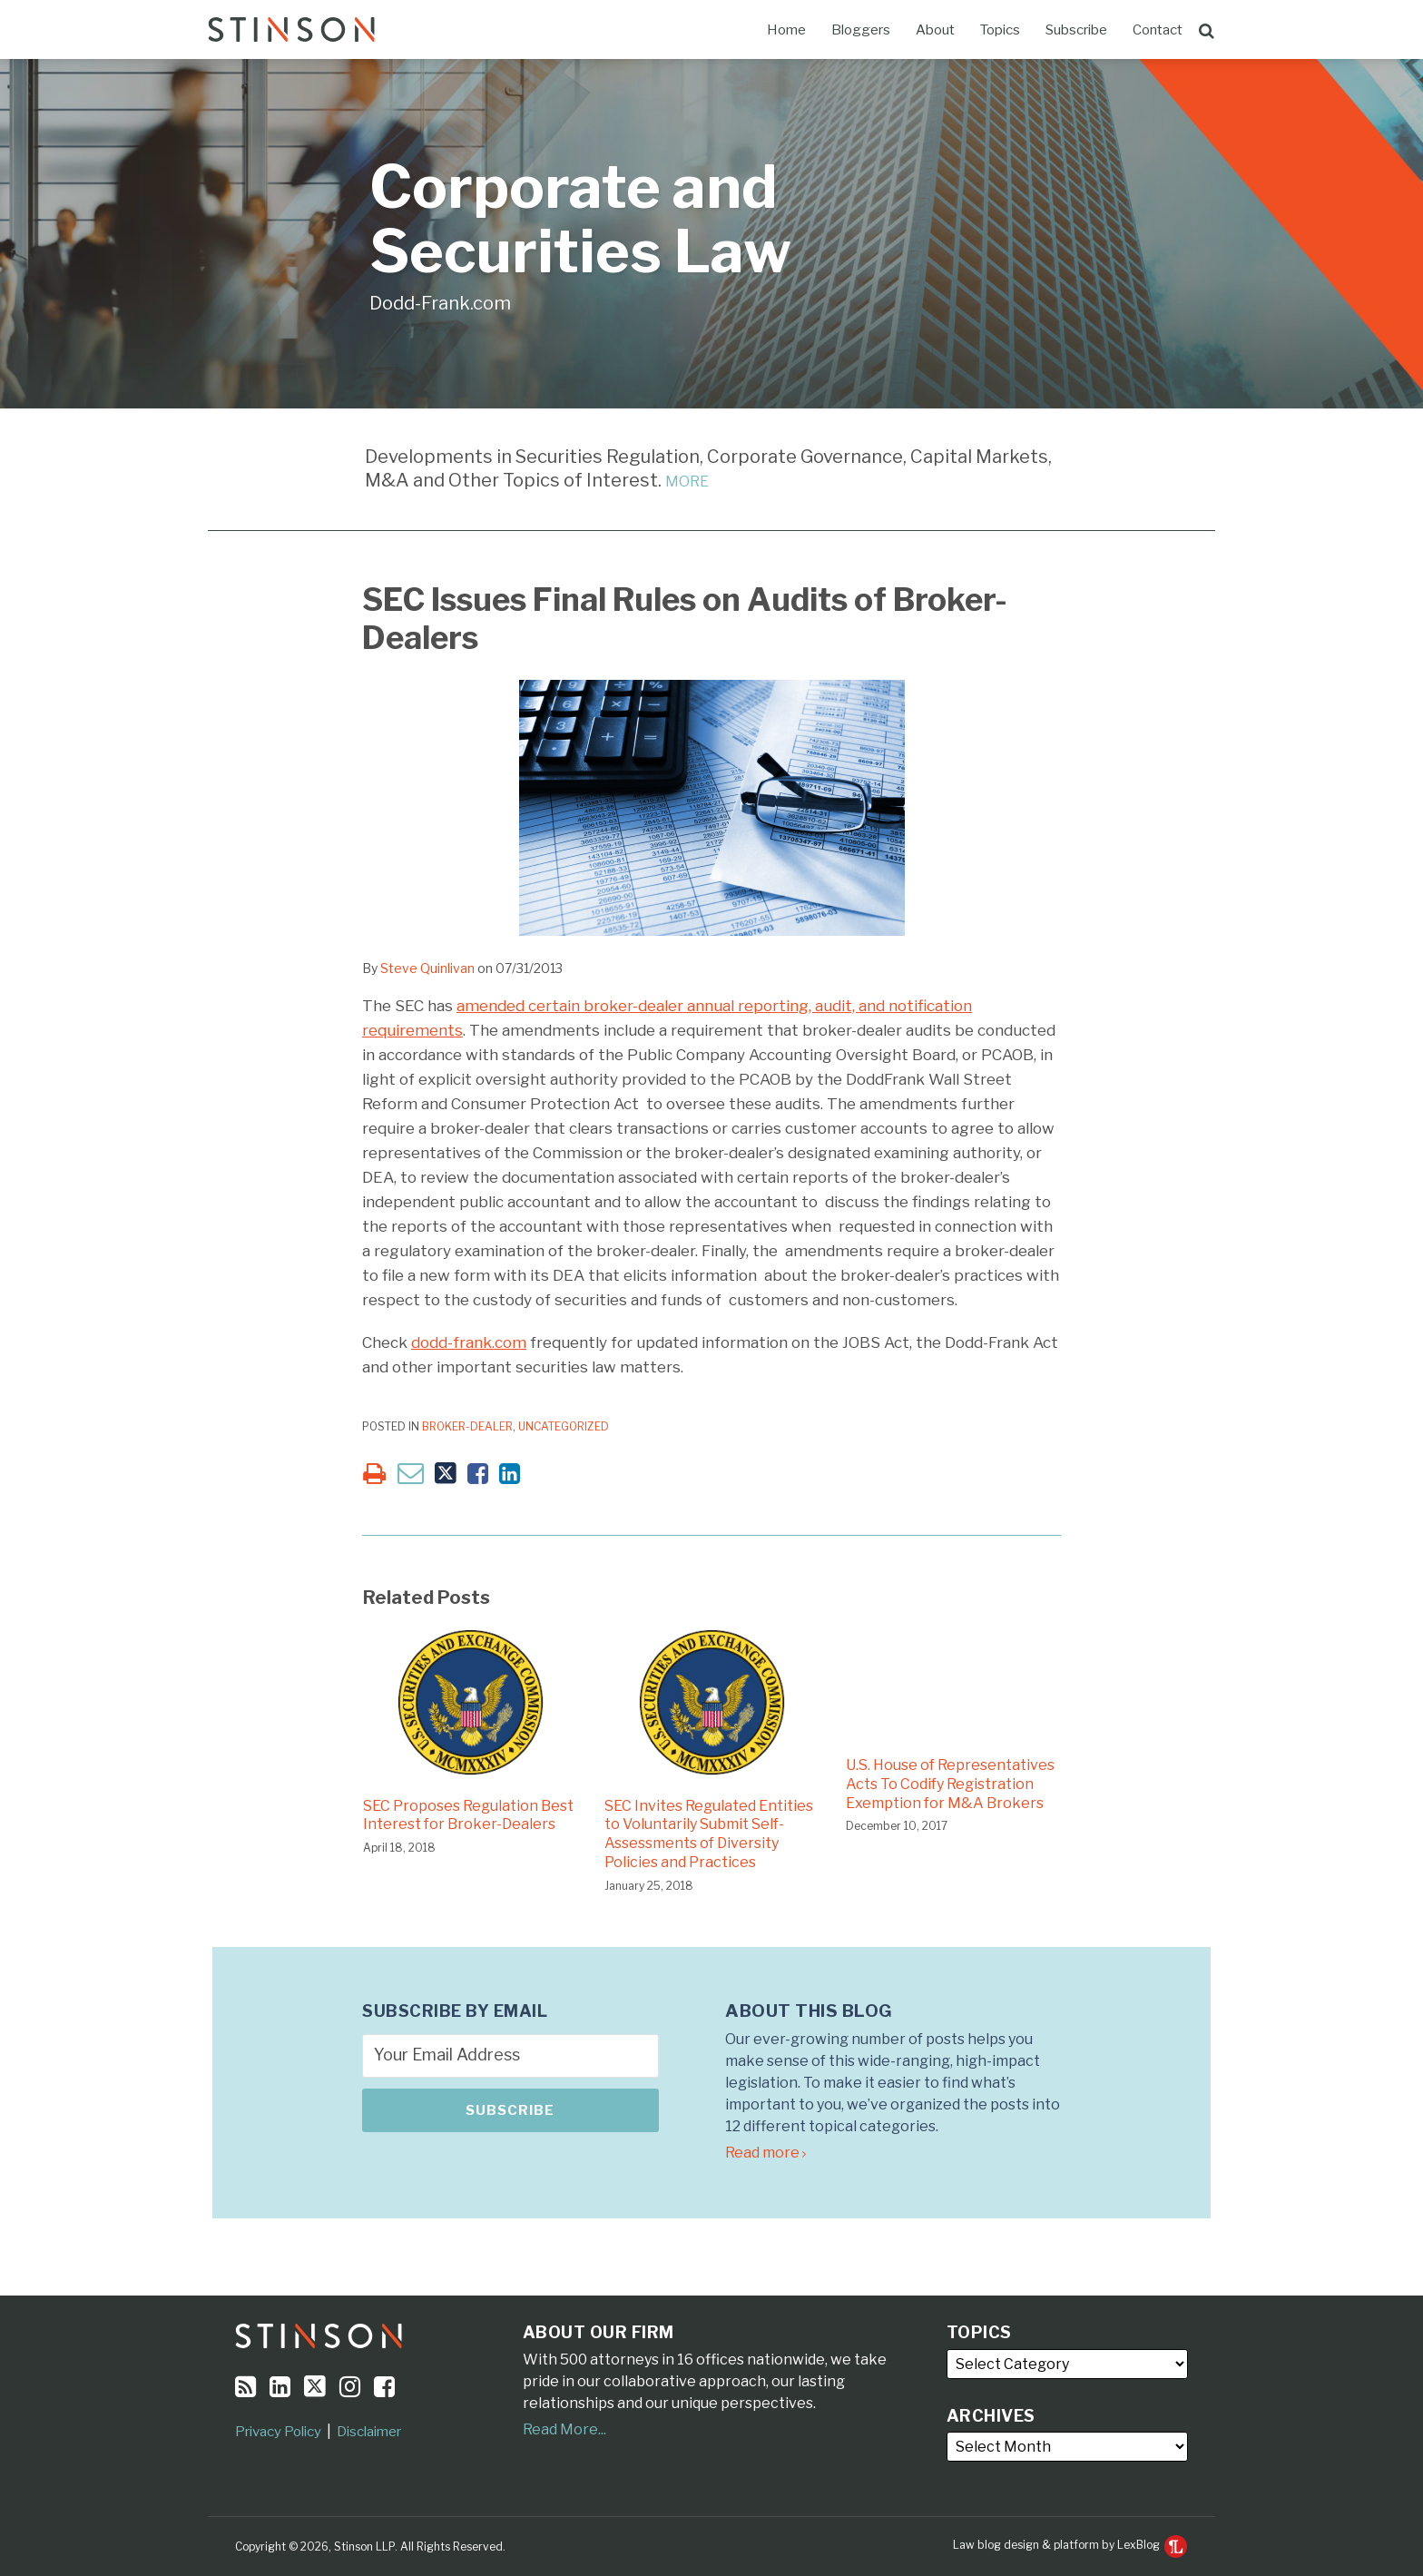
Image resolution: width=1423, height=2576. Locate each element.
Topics (1000, 30)
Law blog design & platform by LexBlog (1070, 2544)
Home (786, 30)
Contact (1158, 30)
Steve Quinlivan (427, 968)
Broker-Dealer (467, 1426)
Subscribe (1076, 30)
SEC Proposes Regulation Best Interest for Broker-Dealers (468, 1815)
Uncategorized (563, 1426)
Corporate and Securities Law (580, 219)
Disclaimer (369, 2432)
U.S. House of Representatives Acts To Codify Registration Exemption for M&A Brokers (950, 1784)
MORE (687, 481)
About (935, 30)
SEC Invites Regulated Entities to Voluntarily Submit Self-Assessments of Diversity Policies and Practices (708, 1834)
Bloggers (860, 30)
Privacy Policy (278, 2432)
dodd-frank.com (468, 1342)
